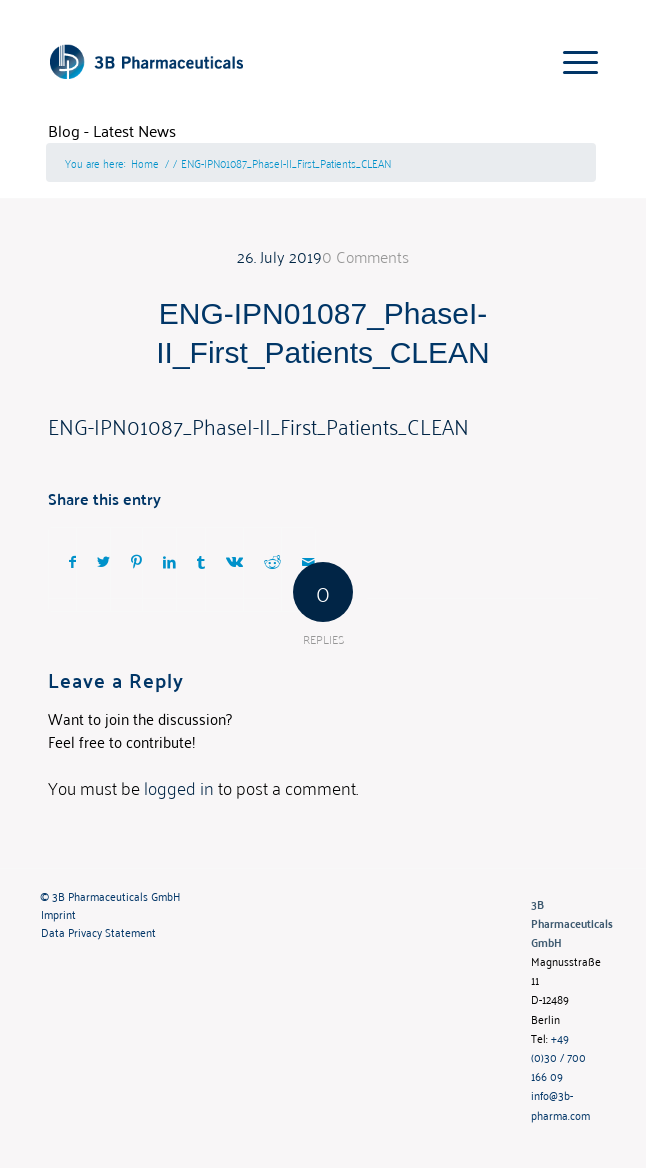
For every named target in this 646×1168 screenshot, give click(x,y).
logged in (179, 787)
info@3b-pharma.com (560, 1104)
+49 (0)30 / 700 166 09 (558, 1056)
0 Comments (365, 256)
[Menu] (570, 61)
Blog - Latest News (112, 130)
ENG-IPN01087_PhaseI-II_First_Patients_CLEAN (258, 424)
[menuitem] (270, 896)
